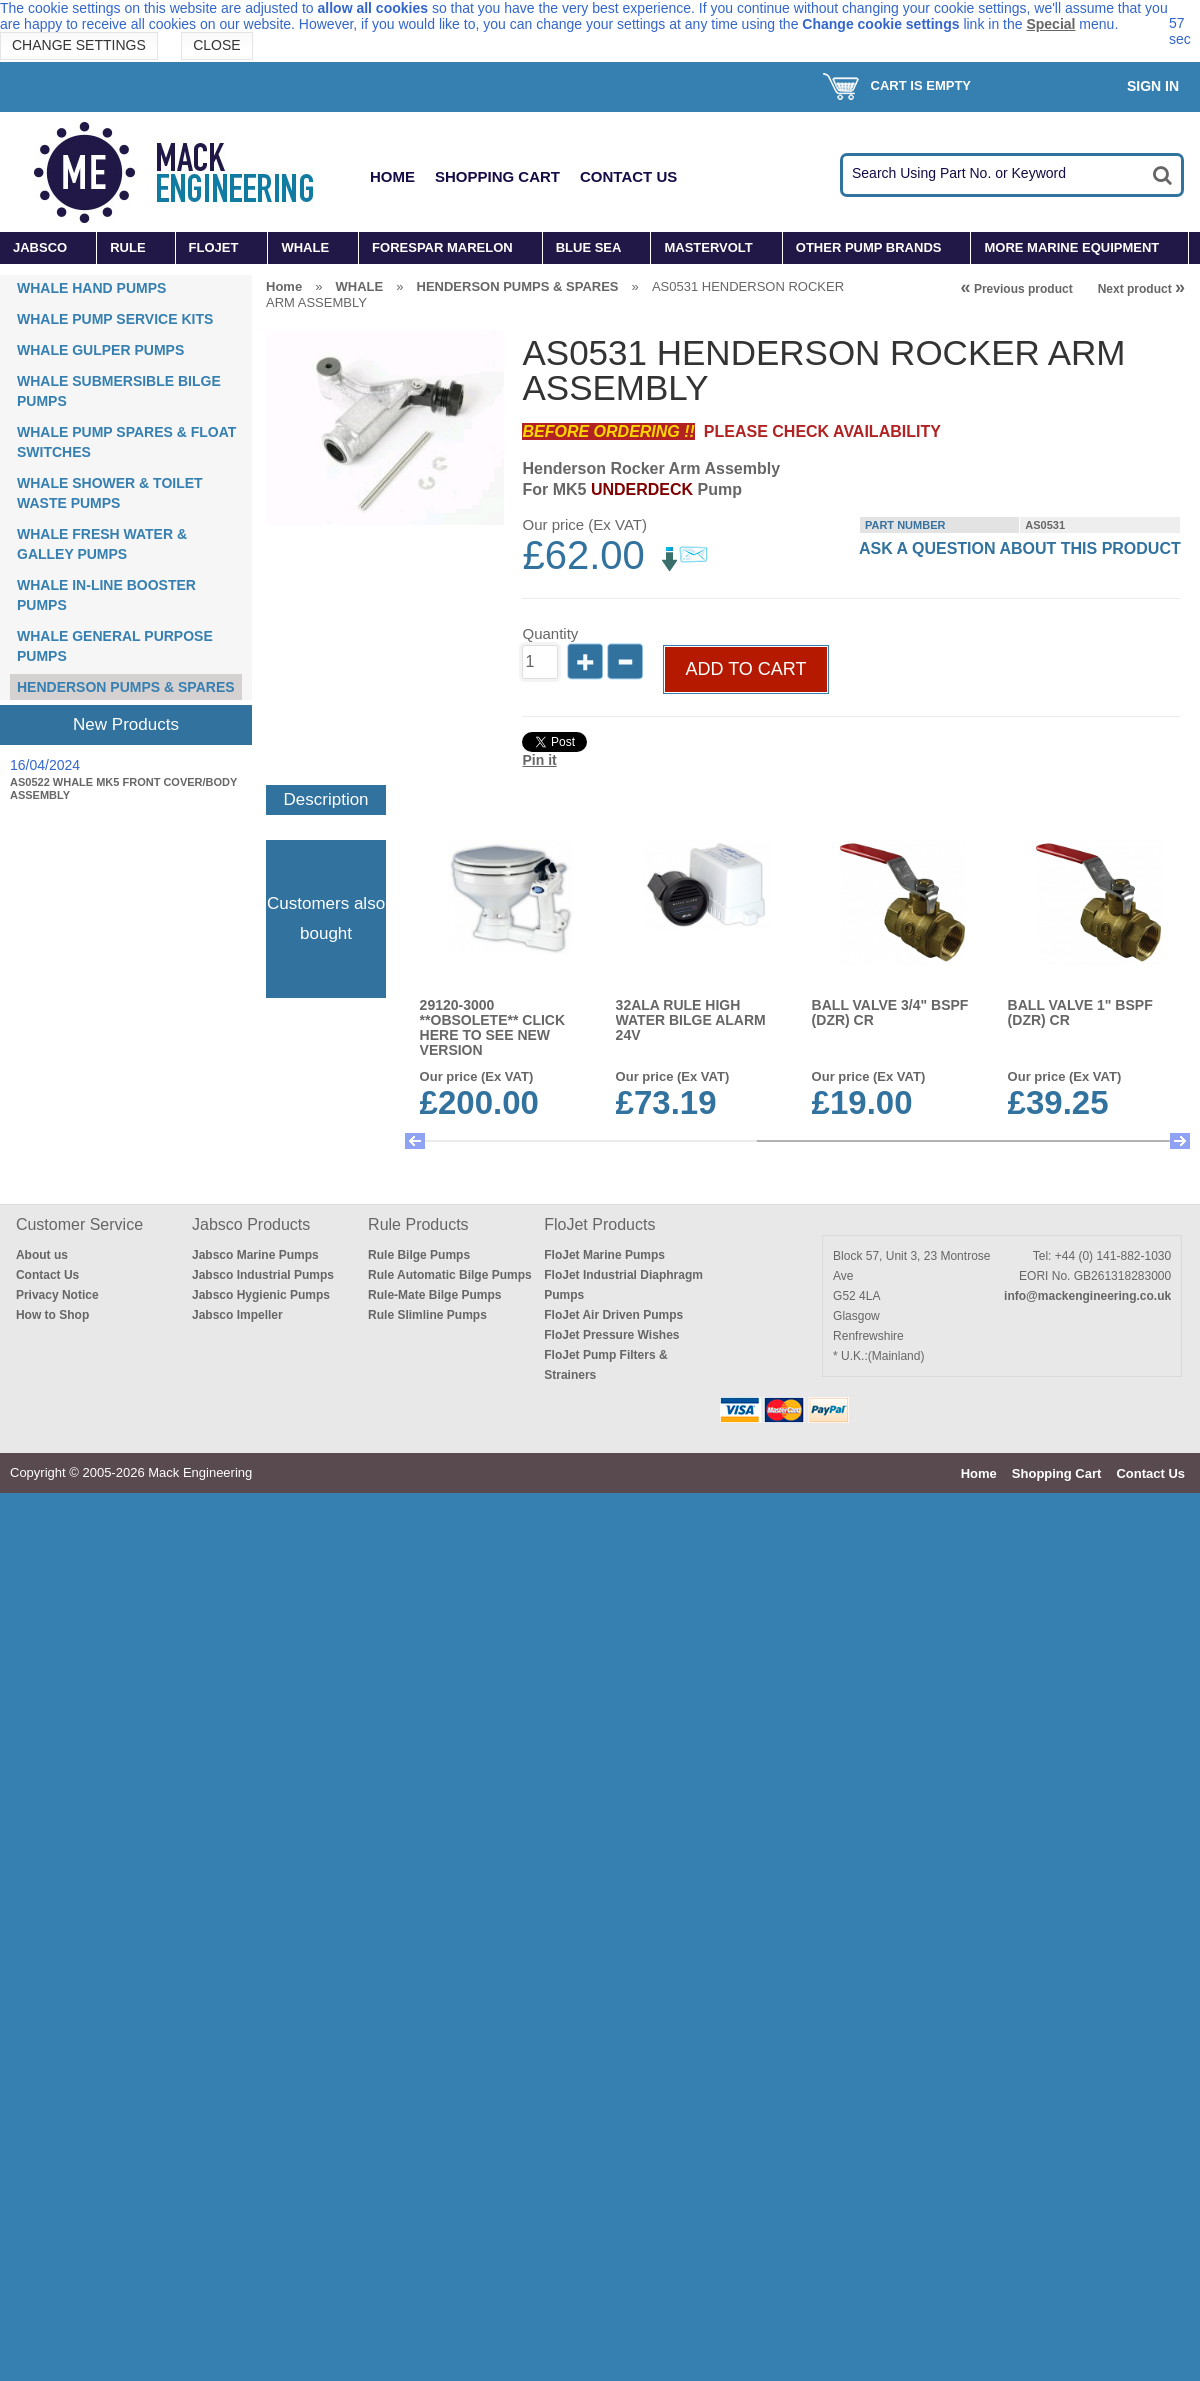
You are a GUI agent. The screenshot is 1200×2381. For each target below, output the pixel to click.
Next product (1141, 289)
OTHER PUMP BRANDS (869, 247)
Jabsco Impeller (237, 1315)
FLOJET (214, 247)
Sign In (1153, 86)
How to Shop (52, 1315)
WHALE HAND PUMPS (91, 288)
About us (42, 1255)
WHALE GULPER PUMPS (100, 350)
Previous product (1017, 289)
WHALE (305, 247)
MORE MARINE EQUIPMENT (1071, 247)
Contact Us (628, 176)
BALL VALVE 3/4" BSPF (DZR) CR (890, 1012)
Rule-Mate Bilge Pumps (434, 1295)
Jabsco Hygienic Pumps (261, 1295)
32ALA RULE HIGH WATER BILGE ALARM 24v (691, 1020)
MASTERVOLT (708, 247)
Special (1050, 24)
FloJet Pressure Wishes (611, 1335)
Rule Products (418, 1224)
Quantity (550, 633)
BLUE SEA (589, 247)
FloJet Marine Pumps (604, 1255)
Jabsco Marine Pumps (255, 1255)
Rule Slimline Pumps (427, 1315)
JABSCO (40, 247)
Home (392, 176)
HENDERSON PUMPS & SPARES (126, 687)
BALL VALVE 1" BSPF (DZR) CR (1080, 1012)
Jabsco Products (251, 1224)
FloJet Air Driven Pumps (613, 1315)
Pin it (539, 760)
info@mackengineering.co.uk (1087, 1296)
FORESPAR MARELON (442, 247)
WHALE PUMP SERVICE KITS (115, 319)
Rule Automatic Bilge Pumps (450, 1275)
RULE (127, 247)
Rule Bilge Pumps (419, 1255)
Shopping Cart (497, 176)
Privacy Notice (57, 1295)
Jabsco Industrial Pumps (263, 1275)
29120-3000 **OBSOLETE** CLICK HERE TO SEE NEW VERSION (492, 1027)
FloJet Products (599, 1224)
